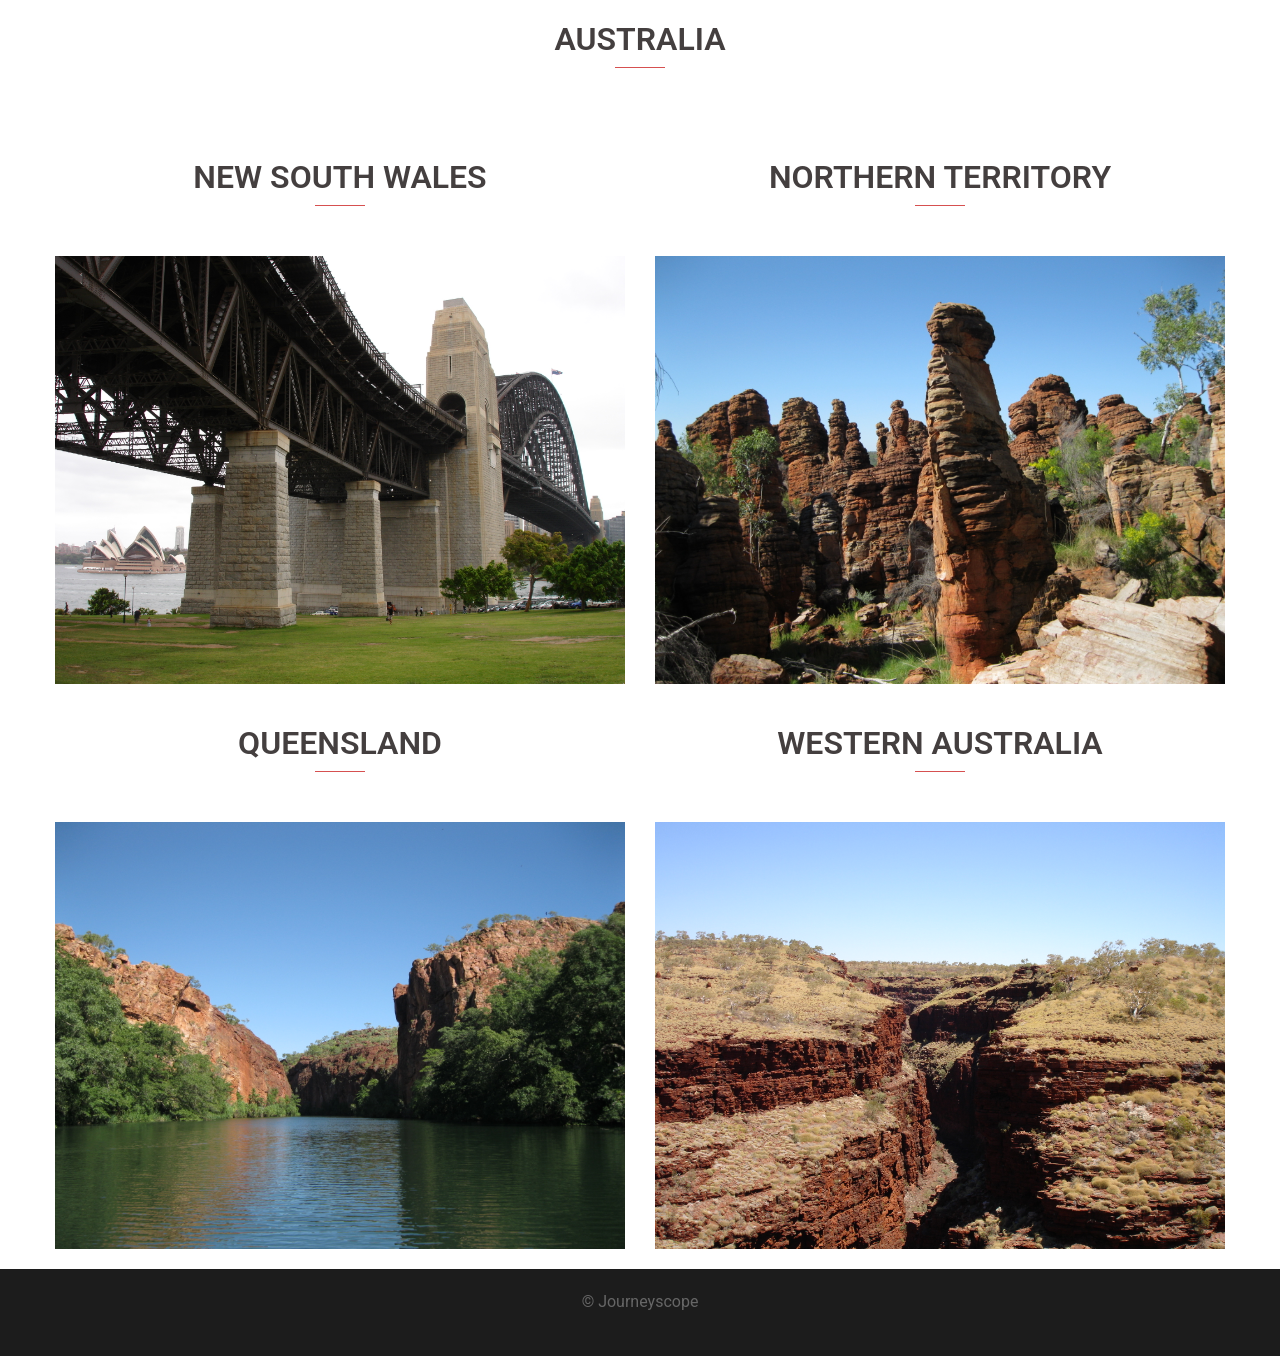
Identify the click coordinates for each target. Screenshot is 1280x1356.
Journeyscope (171, 39)
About (1071, 51)
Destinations (1156, 51)
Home (1005, 51)
